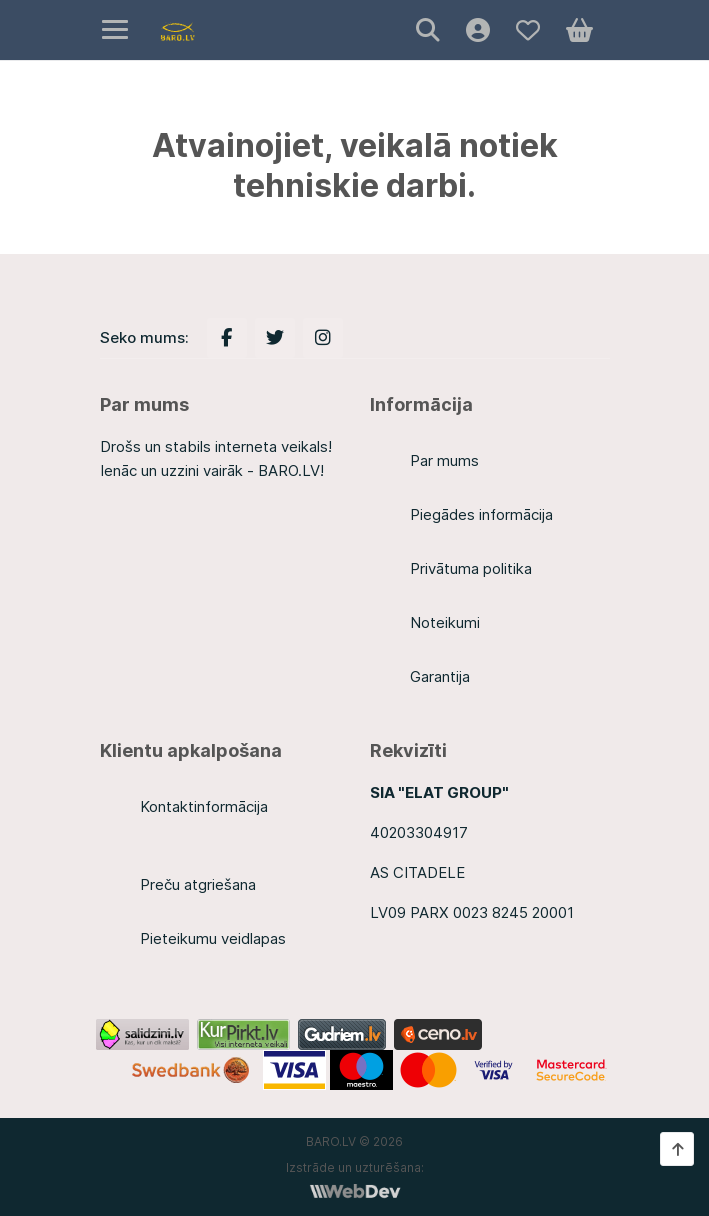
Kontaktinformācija (204, 806)
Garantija (440, 676)
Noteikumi (445, 622)
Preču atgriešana (198, 884)
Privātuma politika (471, 568)
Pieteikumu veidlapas (213, 938)
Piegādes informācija (481, 514)
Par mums (444, 460)
